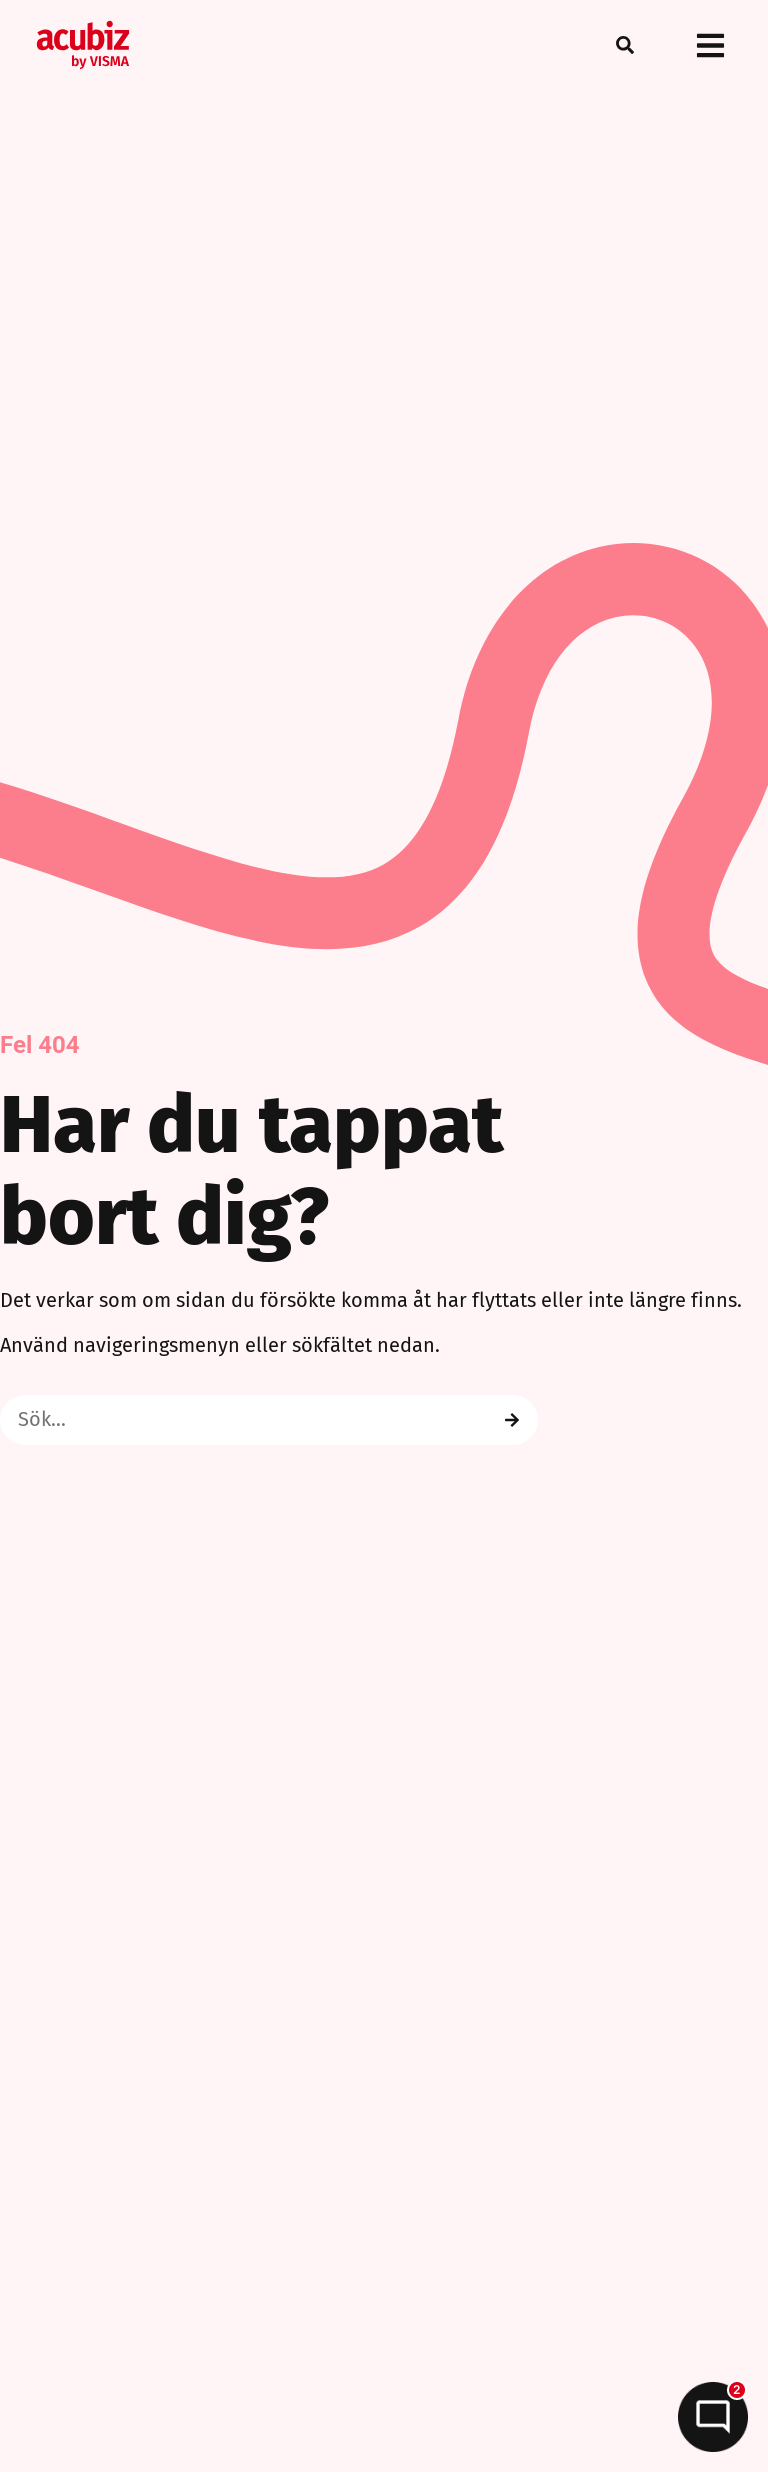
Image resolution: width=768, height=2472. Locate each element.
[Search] (512, 1420)
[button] (625, 45)
